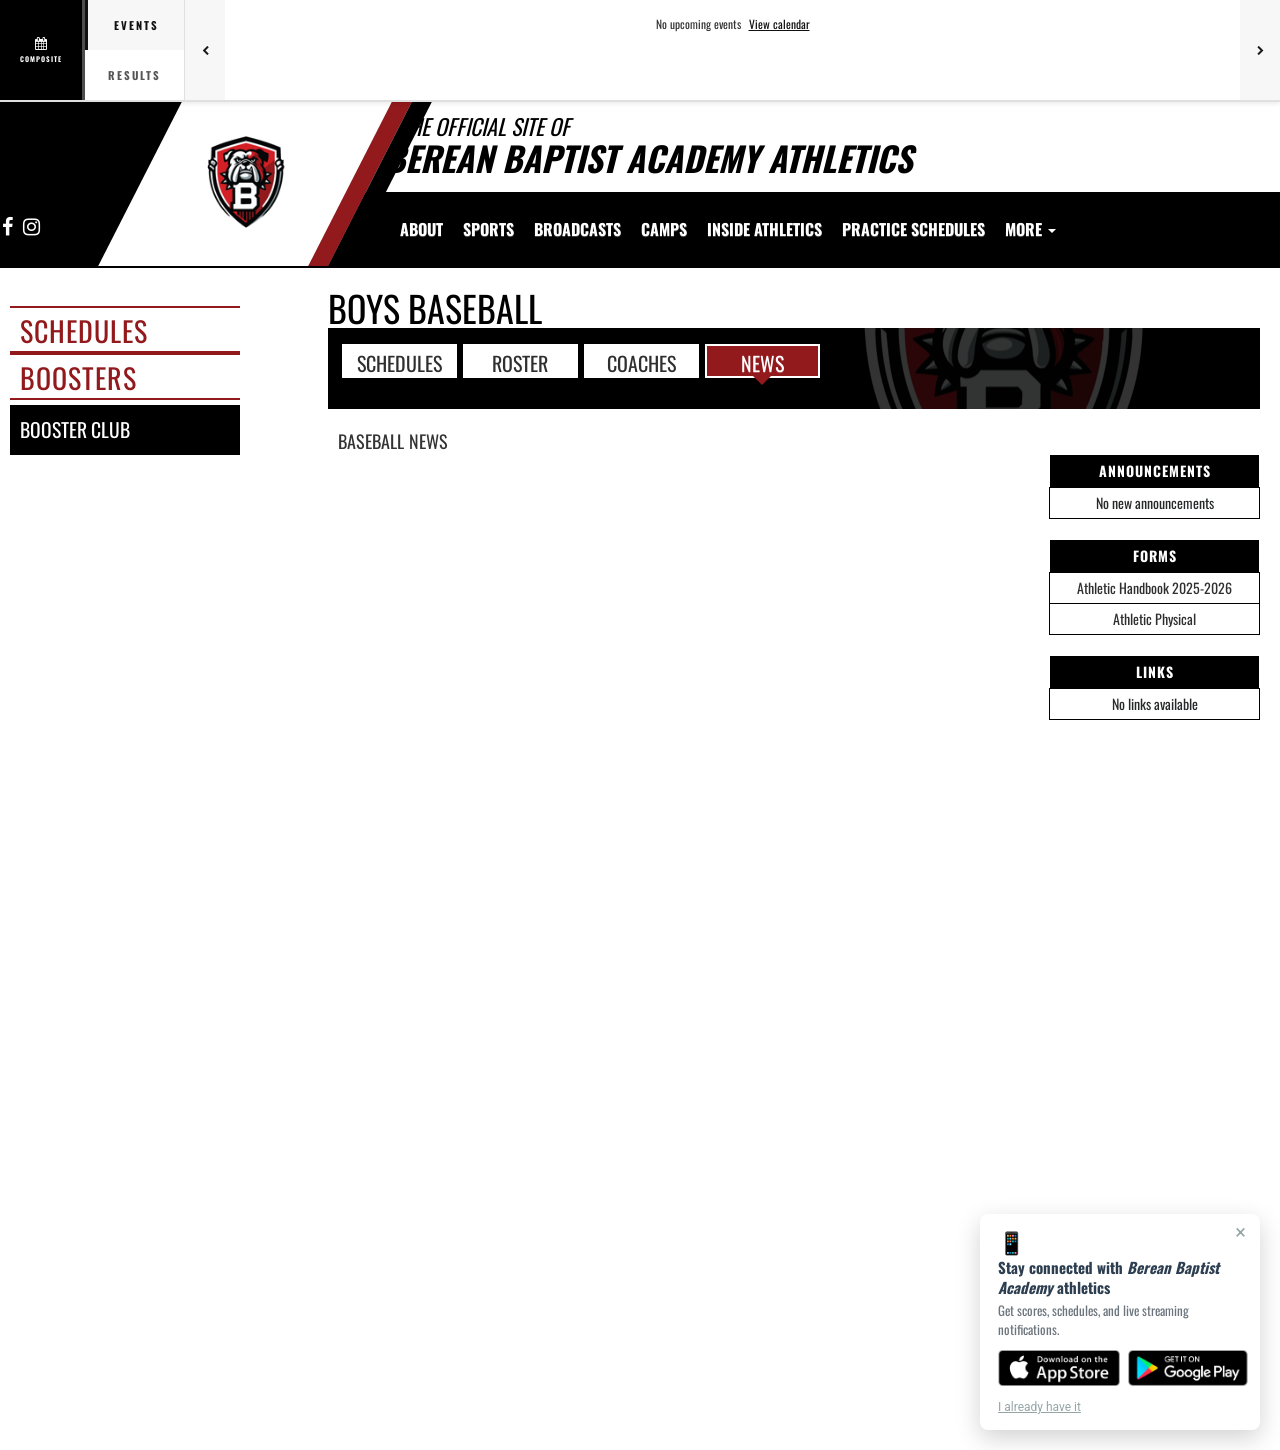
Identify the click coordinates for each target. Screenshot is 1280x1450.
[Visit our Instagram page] (30, 227)
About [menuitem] (421, 229)
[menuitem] (577, 229)
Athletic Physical (1154, 618)
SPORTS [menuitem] (488, 229)
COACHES (641, 362)
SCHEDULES (399, 362)
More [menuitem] (1030, 229)
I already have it (1039, 1407)
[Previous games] (205, 50)
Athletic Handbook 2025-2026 (1154, 587)
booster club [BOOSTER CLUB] (75, 429)
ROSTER (520, 362)
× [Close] (1240, 1232)
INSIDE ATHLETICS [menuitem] (764, 229)
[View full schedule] (42, 50)
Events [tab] (136, 25)
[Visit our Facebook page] (8, 227)
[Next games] (1260, 50)
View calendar (779, 24)
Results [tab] (134, 75)
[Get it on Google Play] (1188, 1368)
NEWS (762, 362)
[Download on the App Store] (1059, 1368)
